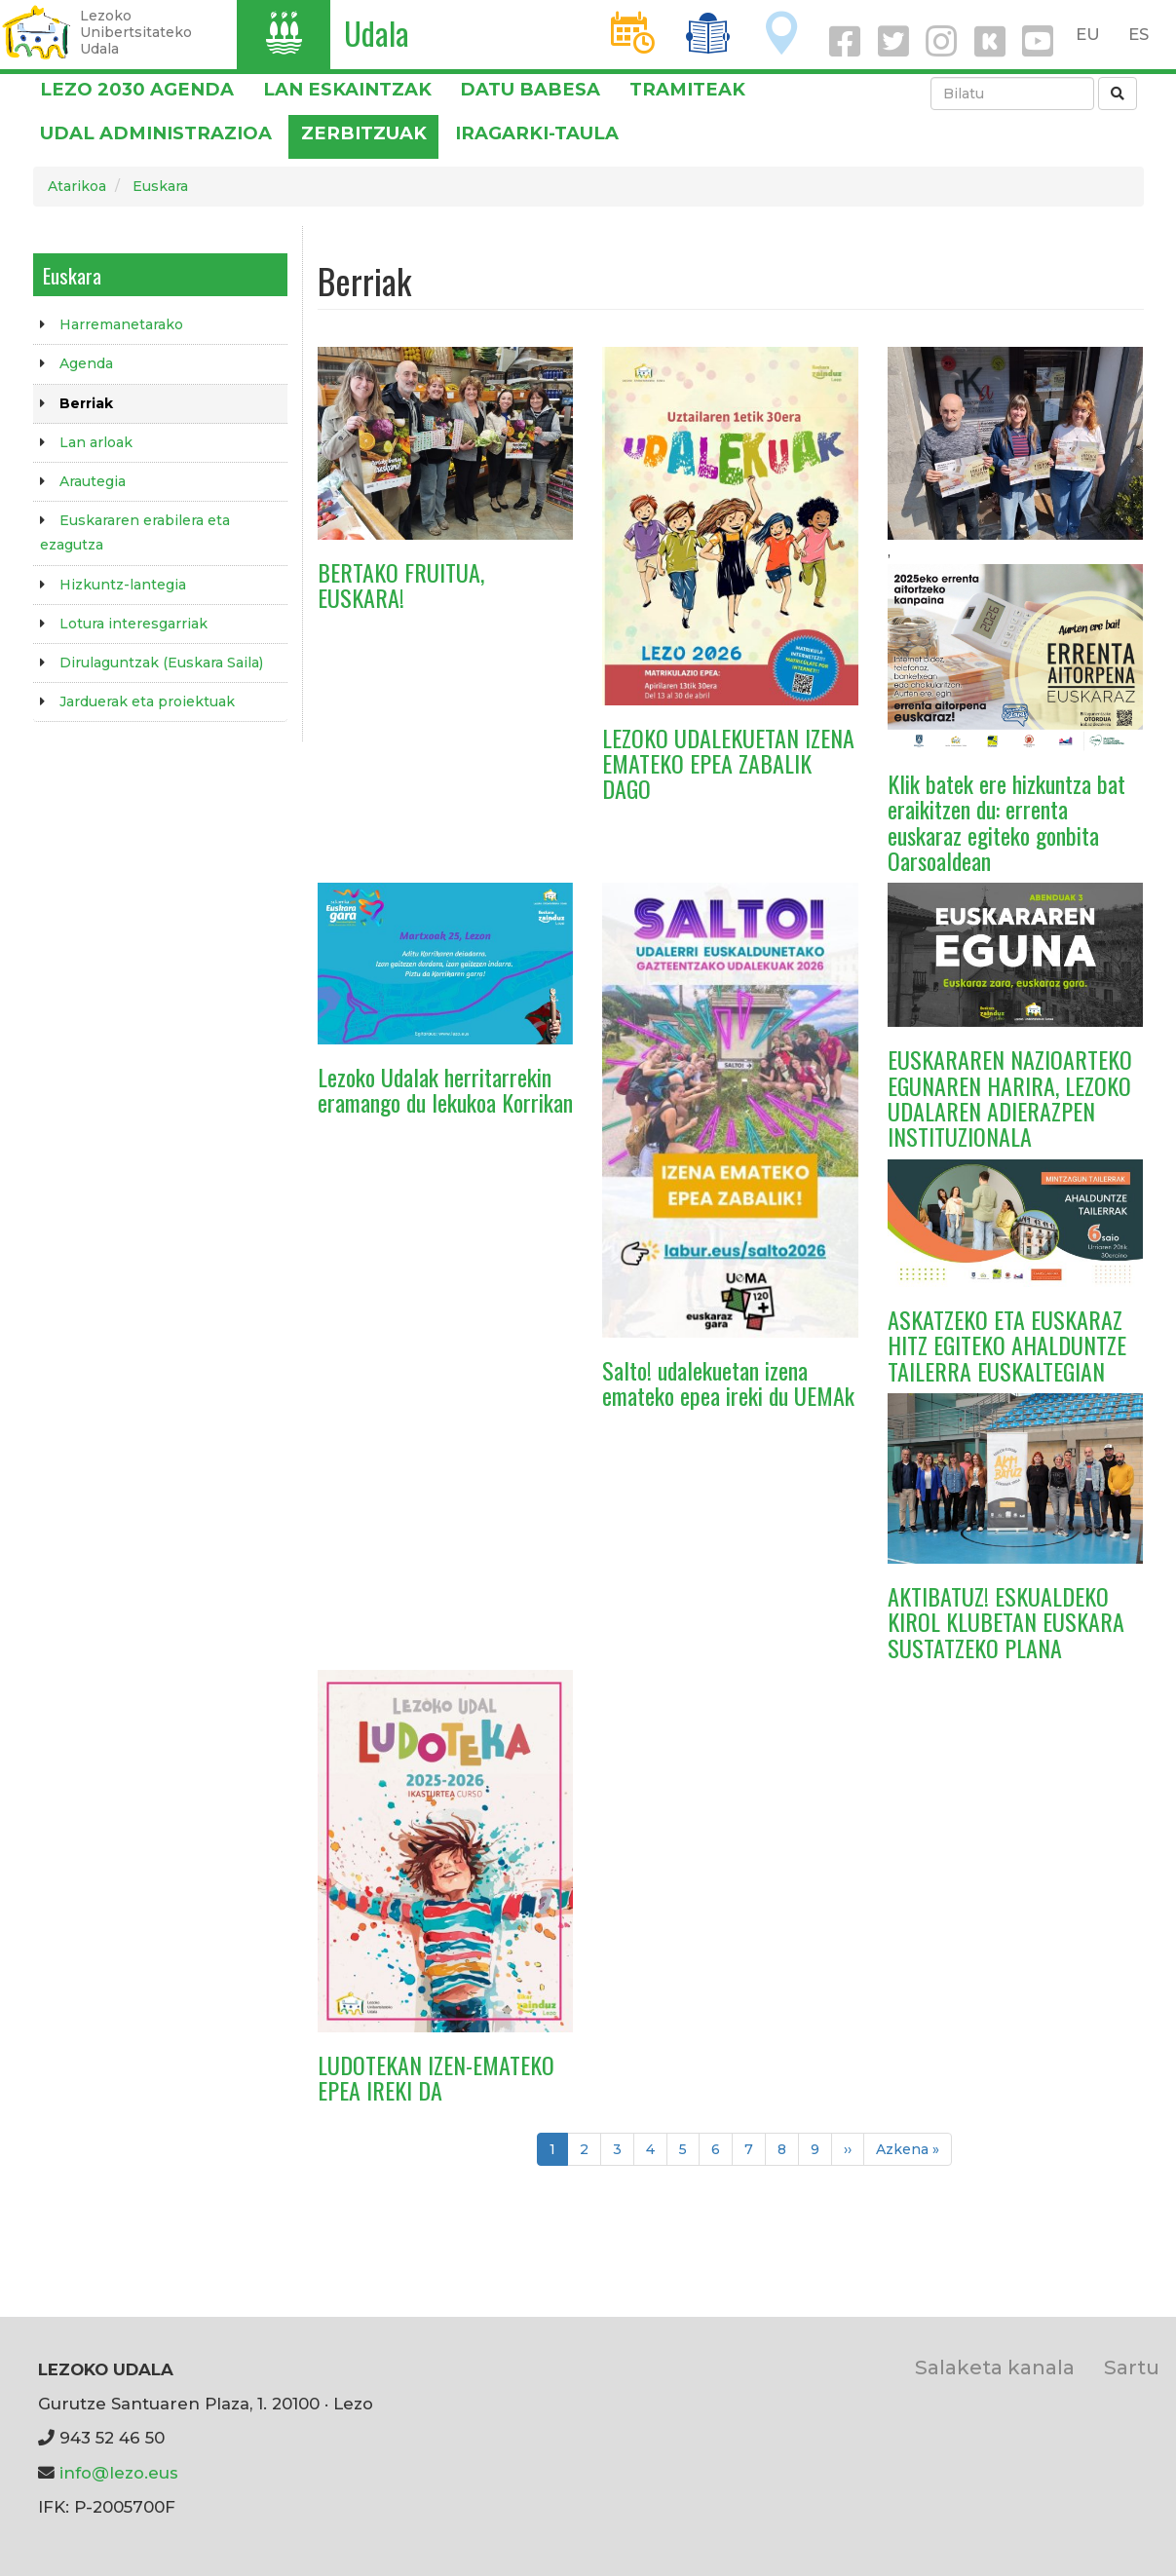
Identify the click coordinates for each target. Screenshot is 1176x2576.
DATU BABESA (530, 89)
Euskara (160, 186)
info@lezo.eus (118, 2472)
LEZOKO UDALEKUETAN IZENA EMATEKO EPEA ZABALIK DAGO (728, 763)
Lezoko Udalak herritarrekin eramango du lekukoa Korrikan (445, 1089)
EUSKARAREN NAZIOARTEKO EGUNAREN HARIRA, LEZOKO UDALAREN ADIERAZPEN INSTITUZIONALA (1010, 1098)
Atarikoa (77, 186)
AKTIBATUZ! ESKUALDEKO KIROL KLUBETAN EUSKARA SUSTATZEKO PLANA (1006, 1621)
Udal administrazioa (156, 133)
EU (1088, 34)
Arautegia (92, 481)
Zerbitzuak (364, 133)
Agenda (86, 363)
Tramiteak (687, 89)
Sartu (1131, 2367)
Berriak (86, 403)
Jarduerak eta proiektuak (147, 701)
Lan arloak (96, 442)
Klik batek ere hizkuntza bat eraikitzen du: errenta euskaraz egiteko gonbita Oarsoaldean (1006, 822)
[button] (445, 442)
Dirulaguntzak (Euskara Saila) (161, 662)
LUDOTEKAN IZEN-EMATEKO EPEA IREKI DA (436, 2077)
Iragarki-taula (537, 133)
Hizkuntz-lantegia (122, 584)
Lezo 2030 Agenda (137, 89)
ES (1138, 34)
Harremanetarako (121, 324)
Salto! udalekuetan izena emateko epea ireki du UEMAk (728, 1382)
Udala (376, 33)
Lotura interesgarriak (133, 623)
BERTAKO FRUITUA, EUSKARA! (401, 584)
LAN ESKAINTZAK (347, 89)
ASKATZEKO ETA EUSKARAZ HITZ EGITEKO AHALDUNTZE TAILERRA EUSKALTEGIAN (1007, 1345)
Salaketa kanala (995, 2367)
